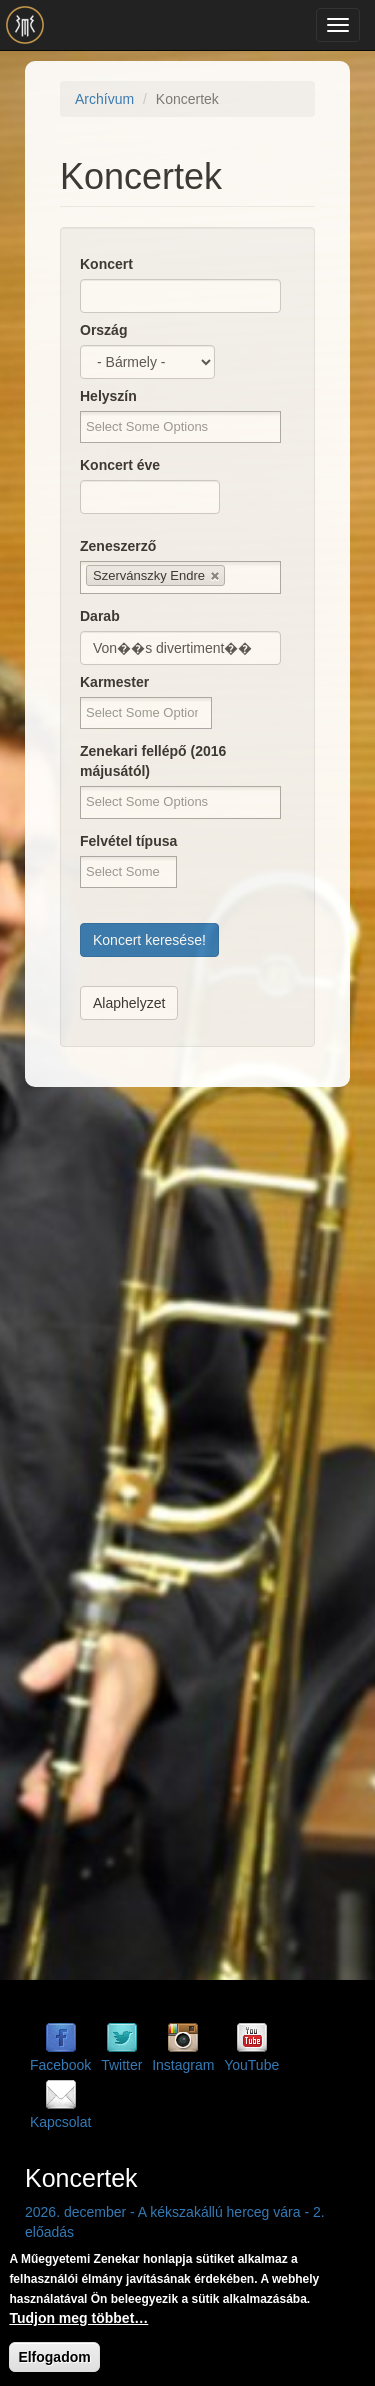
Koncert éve (120, 465)
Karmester (114, 682)
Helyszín (108, 396)
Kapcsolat (60, 2122)
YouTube (251, 2065)
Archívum (104, 99)
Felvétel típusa (128, 841)
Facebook (60, 2065)
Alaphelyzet (129, 1003)
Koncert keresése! (149, 940)
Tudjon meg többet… (78, 2318)
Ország (103, 330)
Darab (100, 616)
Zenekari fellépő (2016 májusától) (153, 761)
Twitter (121, 2065)
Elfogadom (54, 2357)
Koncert (106, 264)
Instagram (183, 2065)
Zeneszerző (118, 546)
